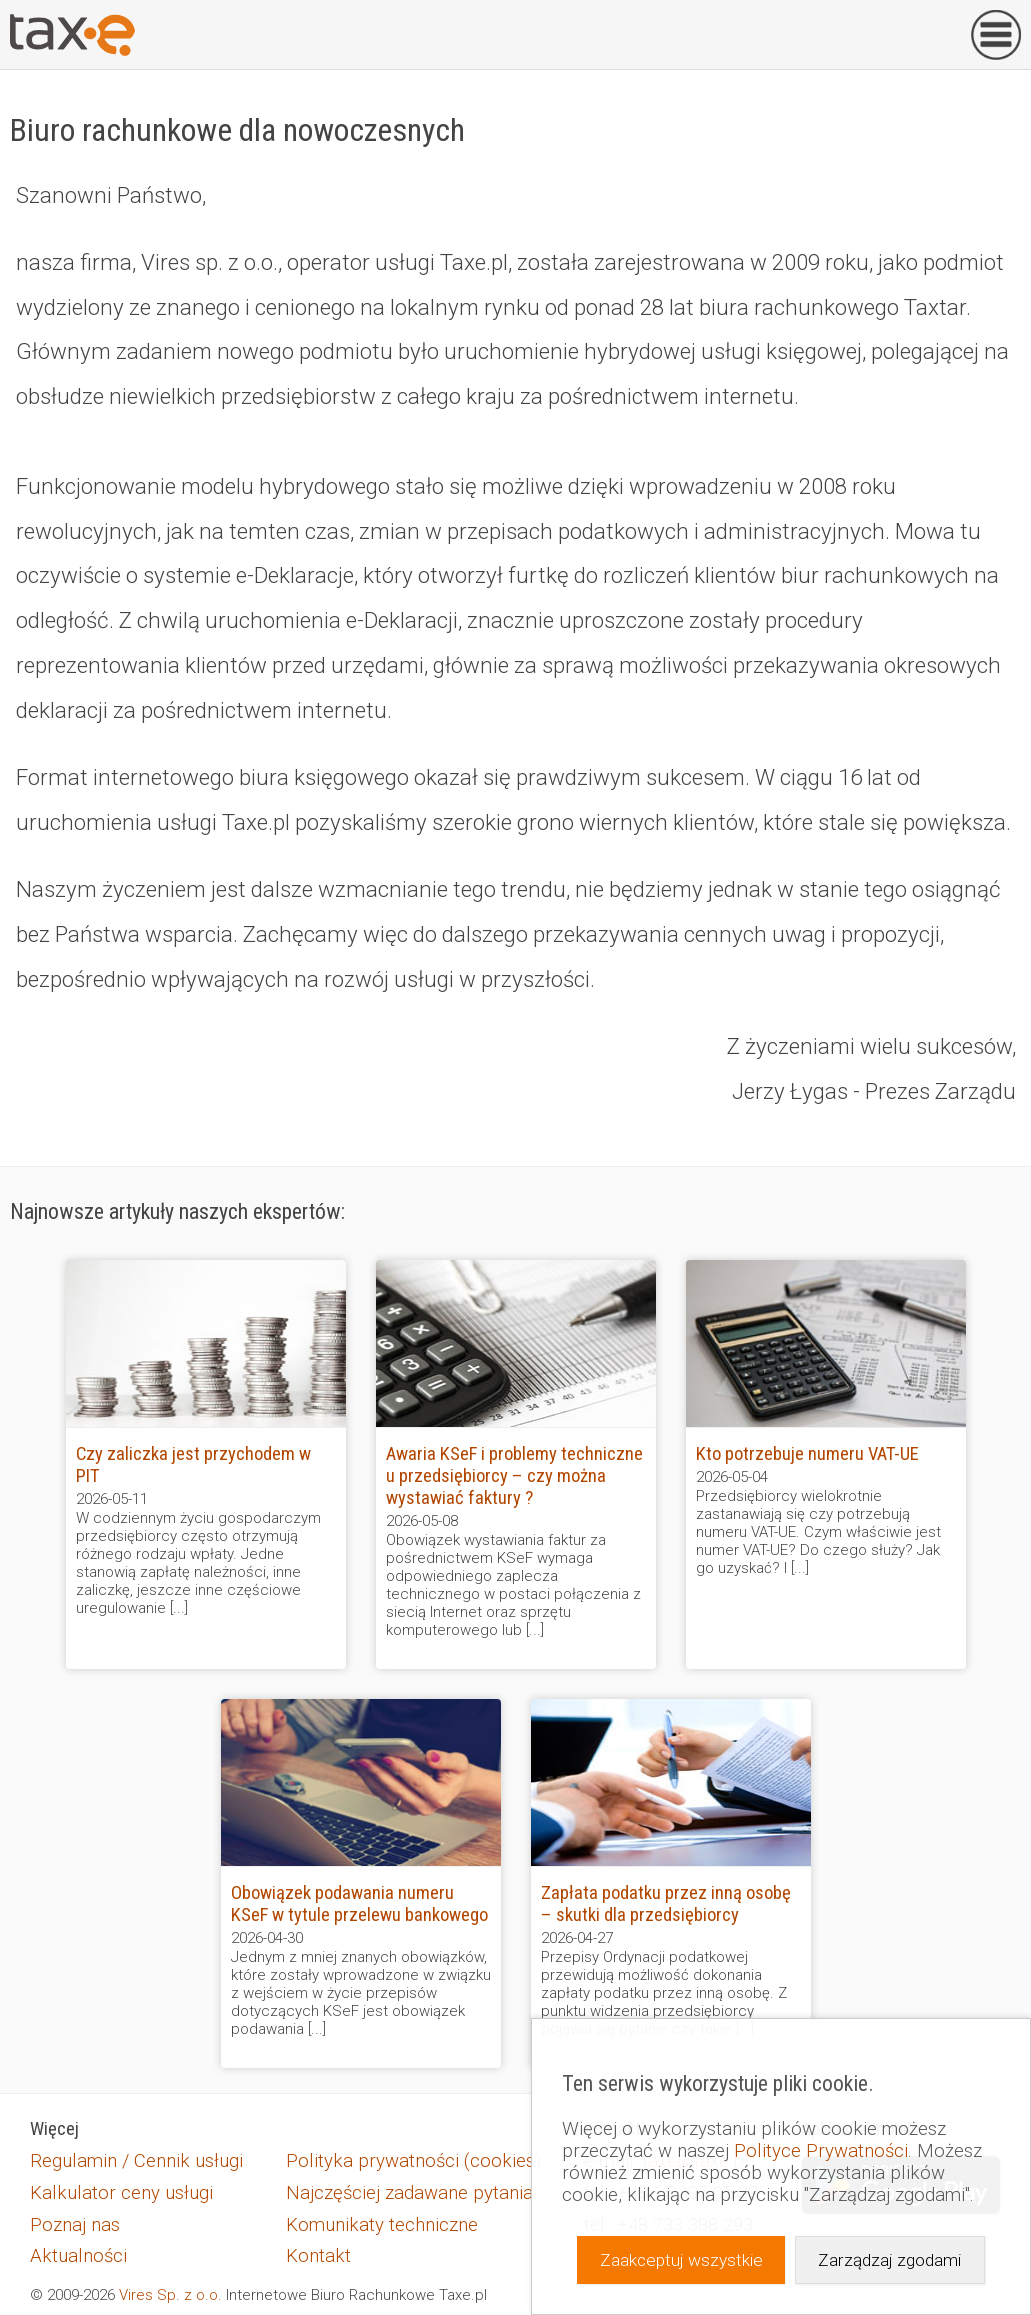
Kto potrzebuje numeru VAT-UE (807, 1454)
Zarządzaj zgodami (889, 2260)
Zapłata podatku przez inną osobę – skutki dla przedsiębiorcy (666, 1904)
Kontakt (318, 2256)
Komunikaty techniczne (382, 2225)
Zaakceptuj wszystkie (681, 2260)
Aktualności (78, 2256)
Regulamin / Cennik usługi (136, 2161)
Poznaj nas (75, 2225)
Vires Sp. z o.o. (170, 2295)
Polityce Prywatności (821, 2151)
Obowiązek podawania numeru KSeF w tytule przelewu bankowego (359, 1904)
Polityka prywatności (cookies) (413, 2161)
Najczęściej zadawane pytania (409, 2193)
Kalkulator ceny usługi (121, 2193)
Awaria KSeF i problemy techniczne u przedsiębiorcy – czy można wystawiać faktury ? (514, 1476)
